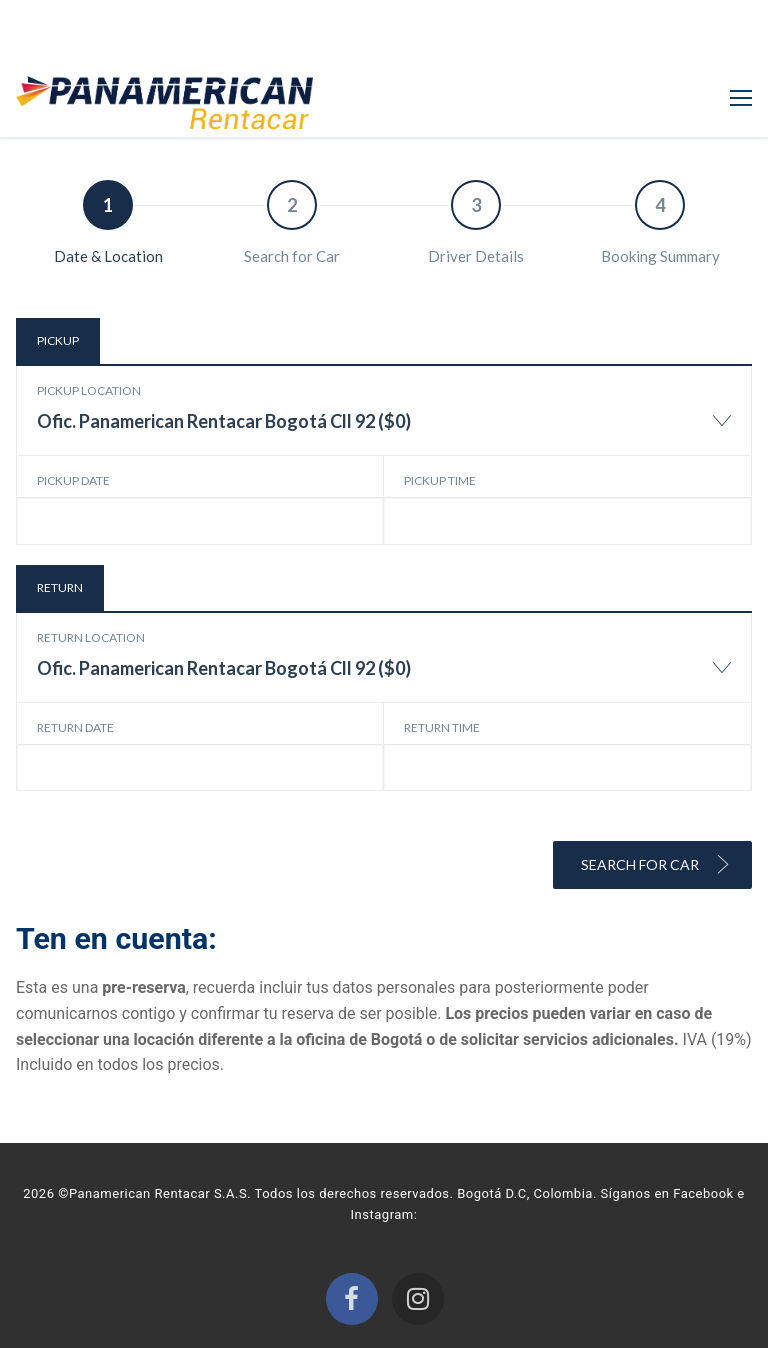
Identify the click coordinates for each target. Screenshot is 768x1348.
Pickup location (89, 390)
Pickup (58, 340)
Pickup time (440, 480)
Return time (442, 727)
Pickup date (73, 480)
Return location (91, 637)
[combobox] (384, 431)
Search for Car (656, 864)
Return (60, 587)
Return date (75, 727)
